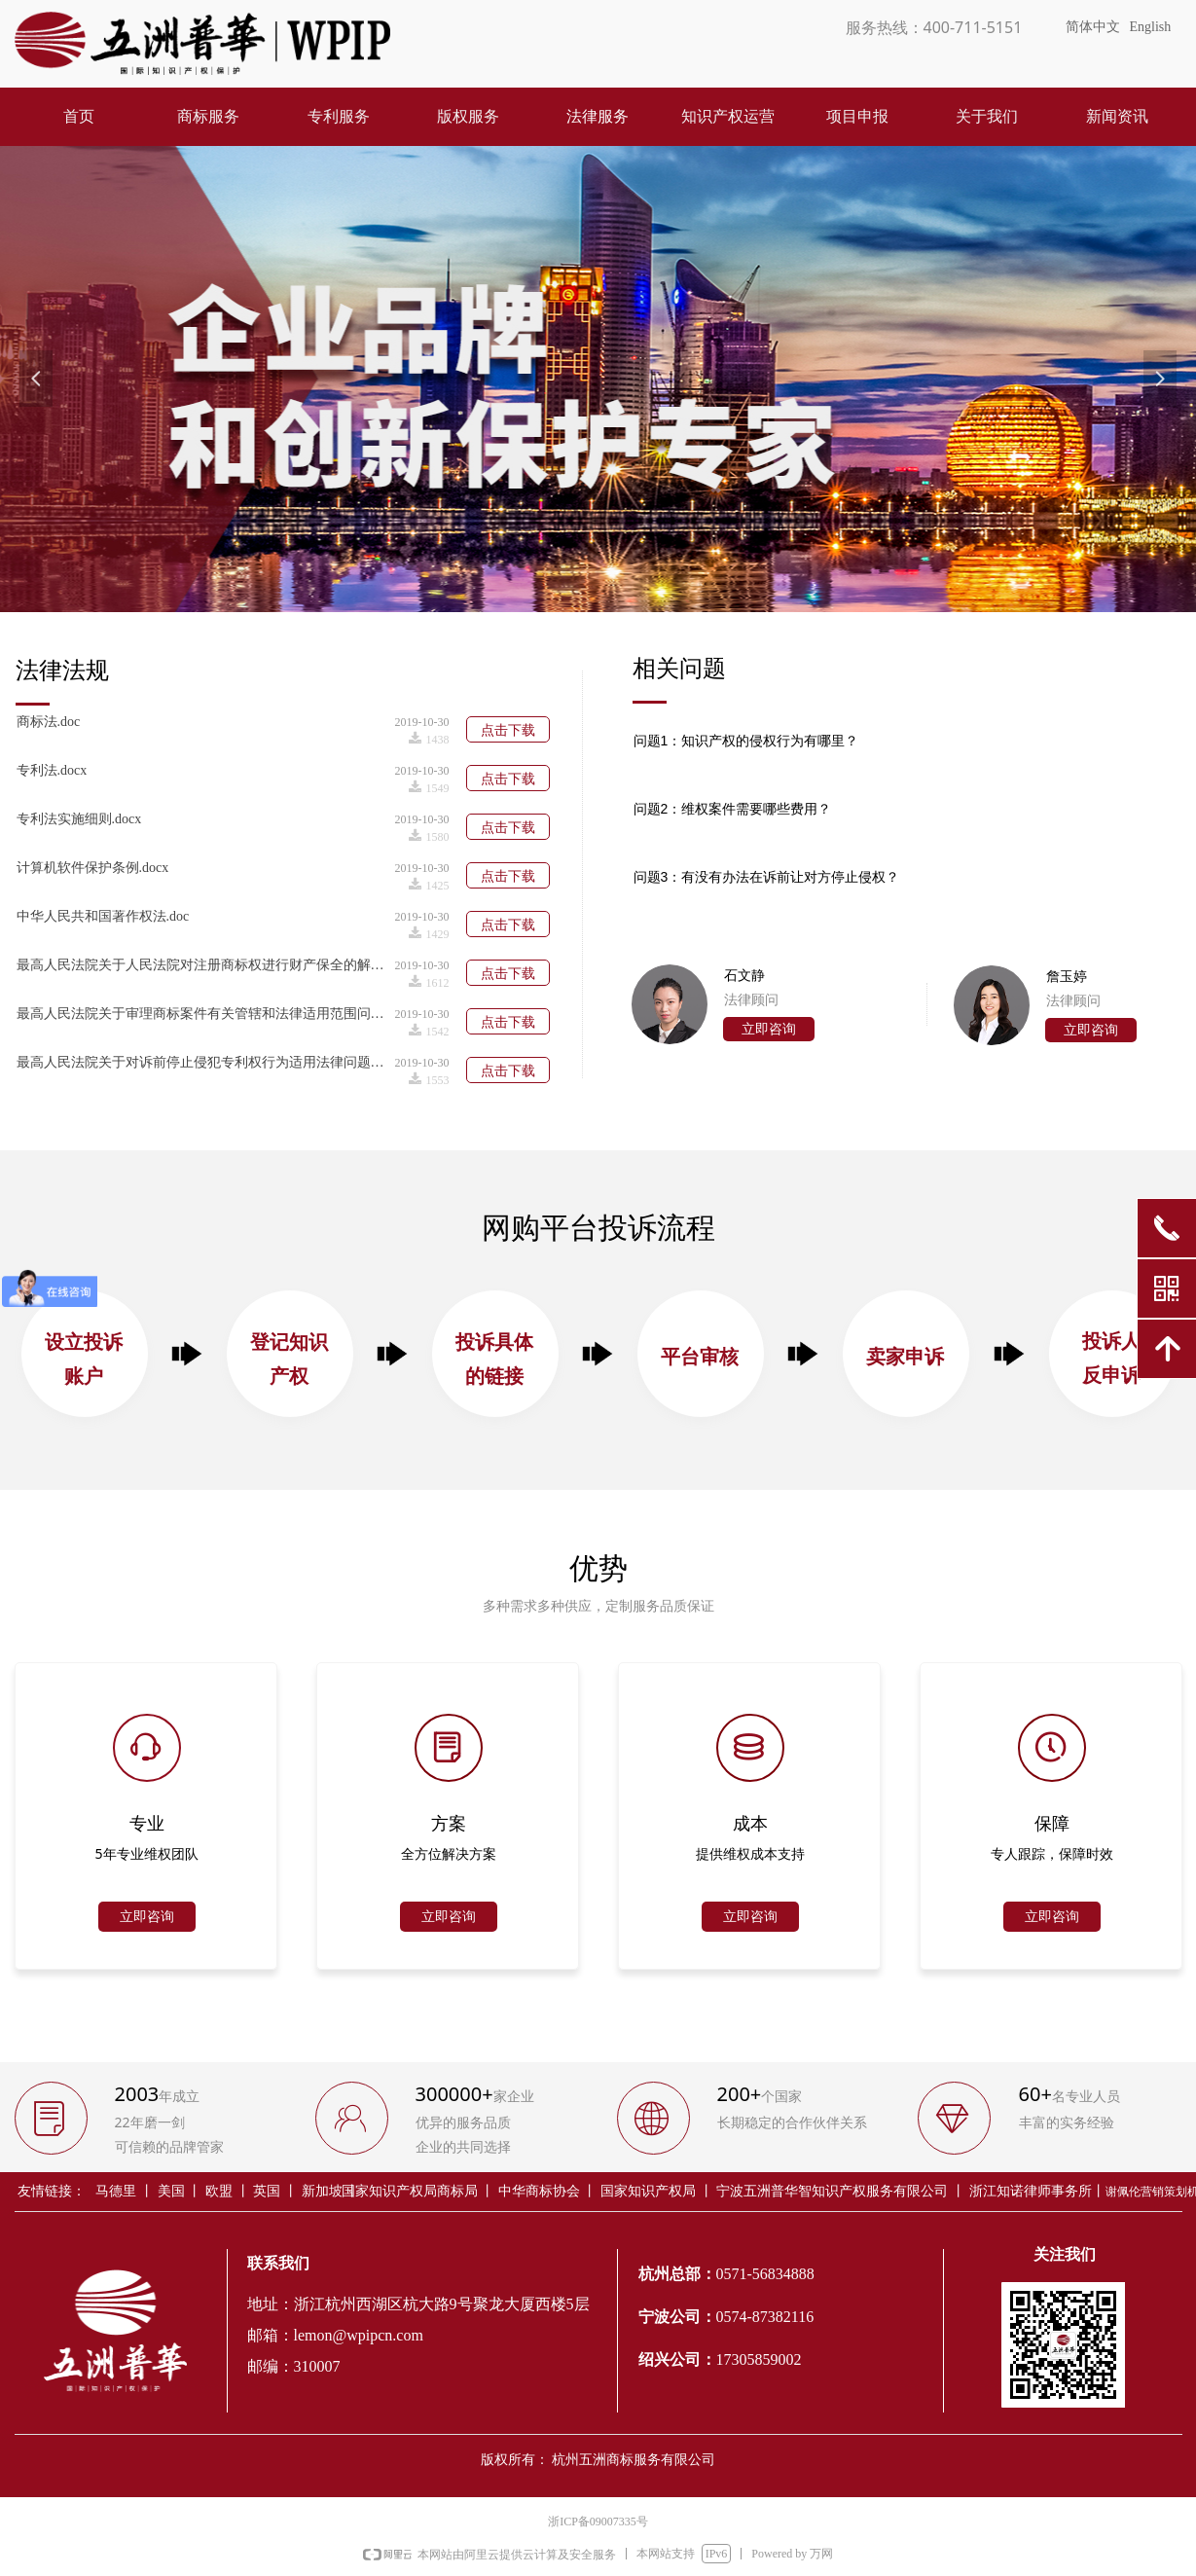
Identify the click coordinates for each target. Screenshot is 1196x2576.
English (1151, 26)
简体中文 (1093, 26)
